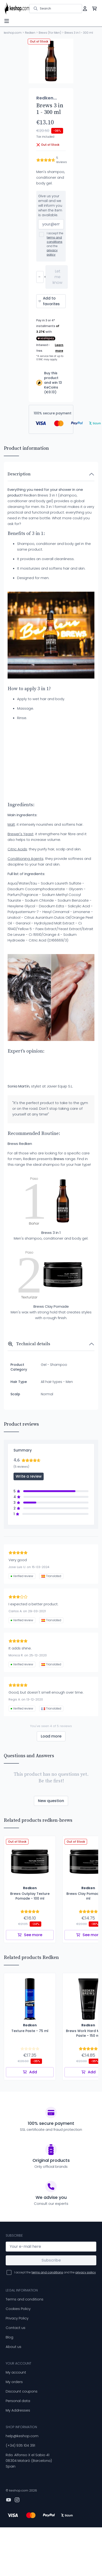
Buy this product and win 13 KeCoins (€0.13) (53, 382)
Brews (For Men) (50, 33)
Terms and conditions (24, 2299)
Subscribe (51, 2260)
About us (13, 2346)
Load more (51, 1736)
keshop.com (13, 33)
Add (30, 2072)
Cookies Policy (18, 2308)
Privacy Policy (17, 2318)
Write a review (29, 1476)
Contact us (15, 2327)
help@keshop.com (22, 2435)
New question (51, 1800)
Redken (30, 33)
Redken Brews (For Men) (48, 98)
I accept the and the (55, 244)
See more (29, 1935)
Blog (9, 2337)
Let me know (57, 276)
